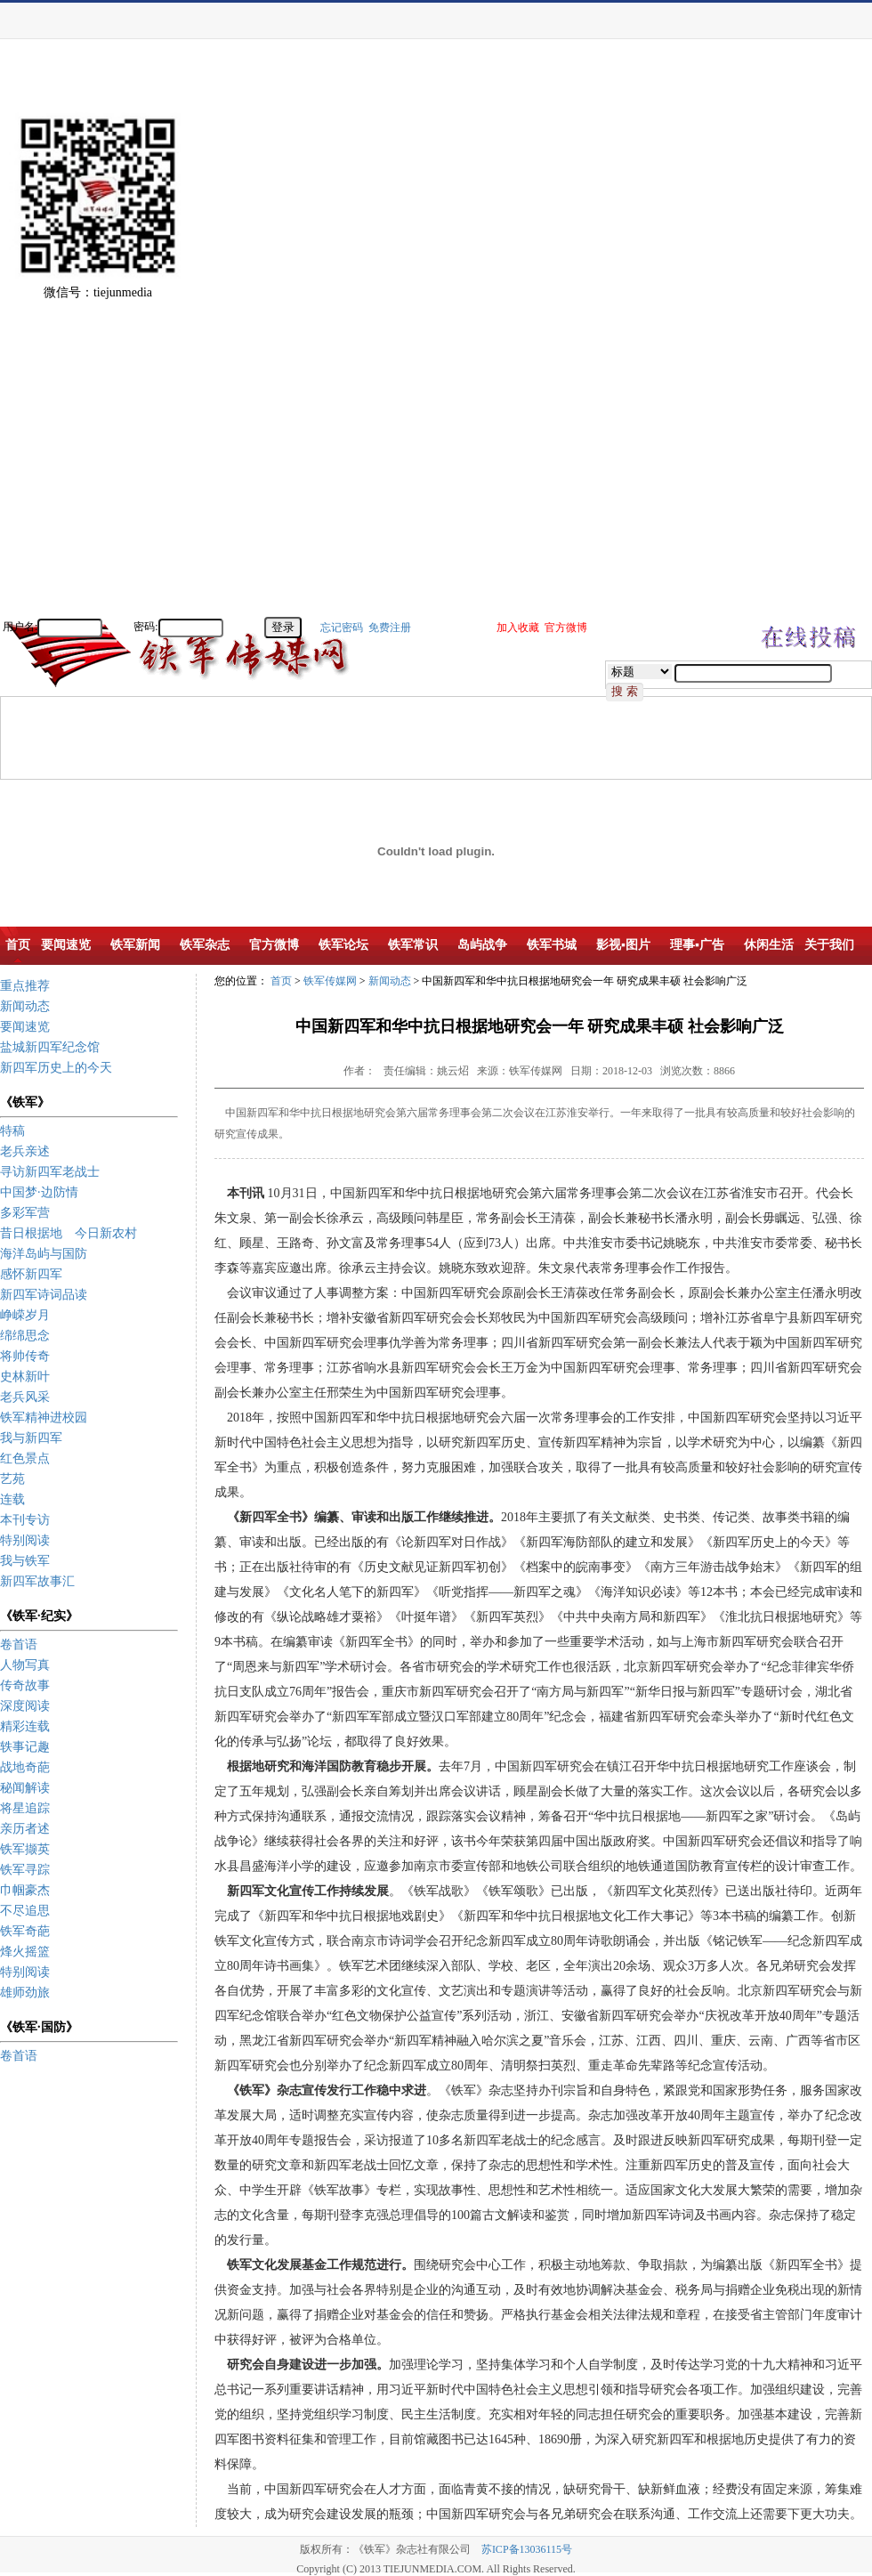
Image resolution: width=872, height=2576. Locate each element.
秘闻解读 (25, 1787)
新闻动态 (25, 1006)
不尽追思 (25, 1910)
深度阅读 (25, 1706)
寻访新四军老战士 (50, 1172)
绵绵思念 (25, 1335)
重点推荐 (25, 985)
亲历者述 (25, 1828)
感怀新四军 (31, 1274)
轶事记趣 (25, 1747)
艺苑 (12, 1479)
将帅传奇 (25, 1356)
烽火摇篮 (25, 1951)
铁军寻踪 (25, 1869)
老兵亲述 (25, 1151)
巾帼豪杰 (25, 1890)
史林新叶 (25, 1376)
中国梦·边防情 (39, 1192)
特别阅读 (25, 1540)
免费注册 (389, 627)
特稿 (12, 1131)
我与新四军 (31, 1438)
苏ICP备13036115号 (526, 2549)
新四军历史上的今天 (56, 1067)
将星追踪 (25, 1808)
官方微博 (566, 627)
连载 (12, 1499)
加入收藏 (518, 627)
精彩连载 (25, 1726)
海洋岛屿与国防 (43, 1253)
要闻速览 (25, 1026)
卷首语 (18, 1644)
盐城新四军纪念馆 (50, 1047)
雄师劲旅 (25, 1992)
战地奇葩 (25, 1767)
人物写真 (25, 1665)
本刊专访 (25, 1520)
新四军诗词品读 (43, 1294)
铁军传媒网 (330, 981)
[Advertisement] (809, 347)
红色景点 (25, 1458)
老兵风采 (25, 1397)
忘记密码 (341, 627)
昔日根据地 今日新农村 (68, 1233)
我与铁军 (25, 1560)
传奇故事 (25, 1685)
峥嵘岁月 (25, 1315)
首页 (281, 981)
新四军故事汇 (37, 1581)
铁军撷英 (25, 1849)
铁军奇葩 (25, 1931)
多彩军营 (25, 1212)
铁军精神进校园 (43, 1417)
